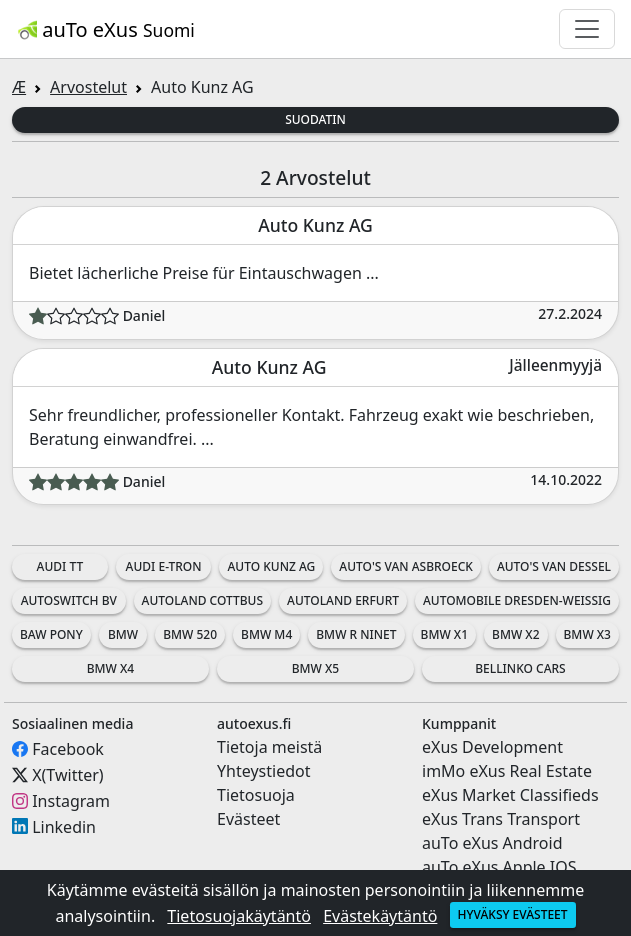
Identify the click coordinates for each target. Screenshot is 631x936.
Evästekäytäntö (380, 916)
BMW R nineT (356, 634)
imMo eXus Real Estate (507, 771)
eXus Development (492, 747)
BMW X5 (315, 668)
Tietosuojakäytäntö (239, 916)
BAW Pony (51, 634)
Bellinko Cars (520, 668)
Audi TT (60, 566)
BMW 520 (190, 634)
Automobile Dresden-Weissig (517, 600)
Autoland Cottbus (203, 600)
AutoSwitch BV (69, 600)
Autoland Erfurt (343, 600)
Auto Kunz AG (271, 566)
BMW (123, 634)
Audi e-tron (164, 566)
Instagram (71, 801)
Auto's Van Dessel (554, 566)
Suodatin (315, 119)
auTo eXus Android (492, 843)
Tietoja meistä (269, 747)
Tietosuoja (256, 795)
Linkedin (64, 826)
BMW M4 (266, 634)
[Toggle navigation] (587, 29)
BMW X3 (587, 634)
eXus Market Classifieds (510, 795)
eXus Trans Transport (501, 819)
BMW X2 (515, 634)
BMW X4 (110, 668)
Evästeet (248, 819)
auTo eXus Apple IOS (499, 867)
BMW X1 (444, 634)
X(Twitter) (67, 775)
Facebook (68, 749)
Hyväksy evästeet (513, 914)
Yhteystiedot (263, 771)
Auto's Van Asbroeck (406, 566)
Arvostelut (88, 87)
